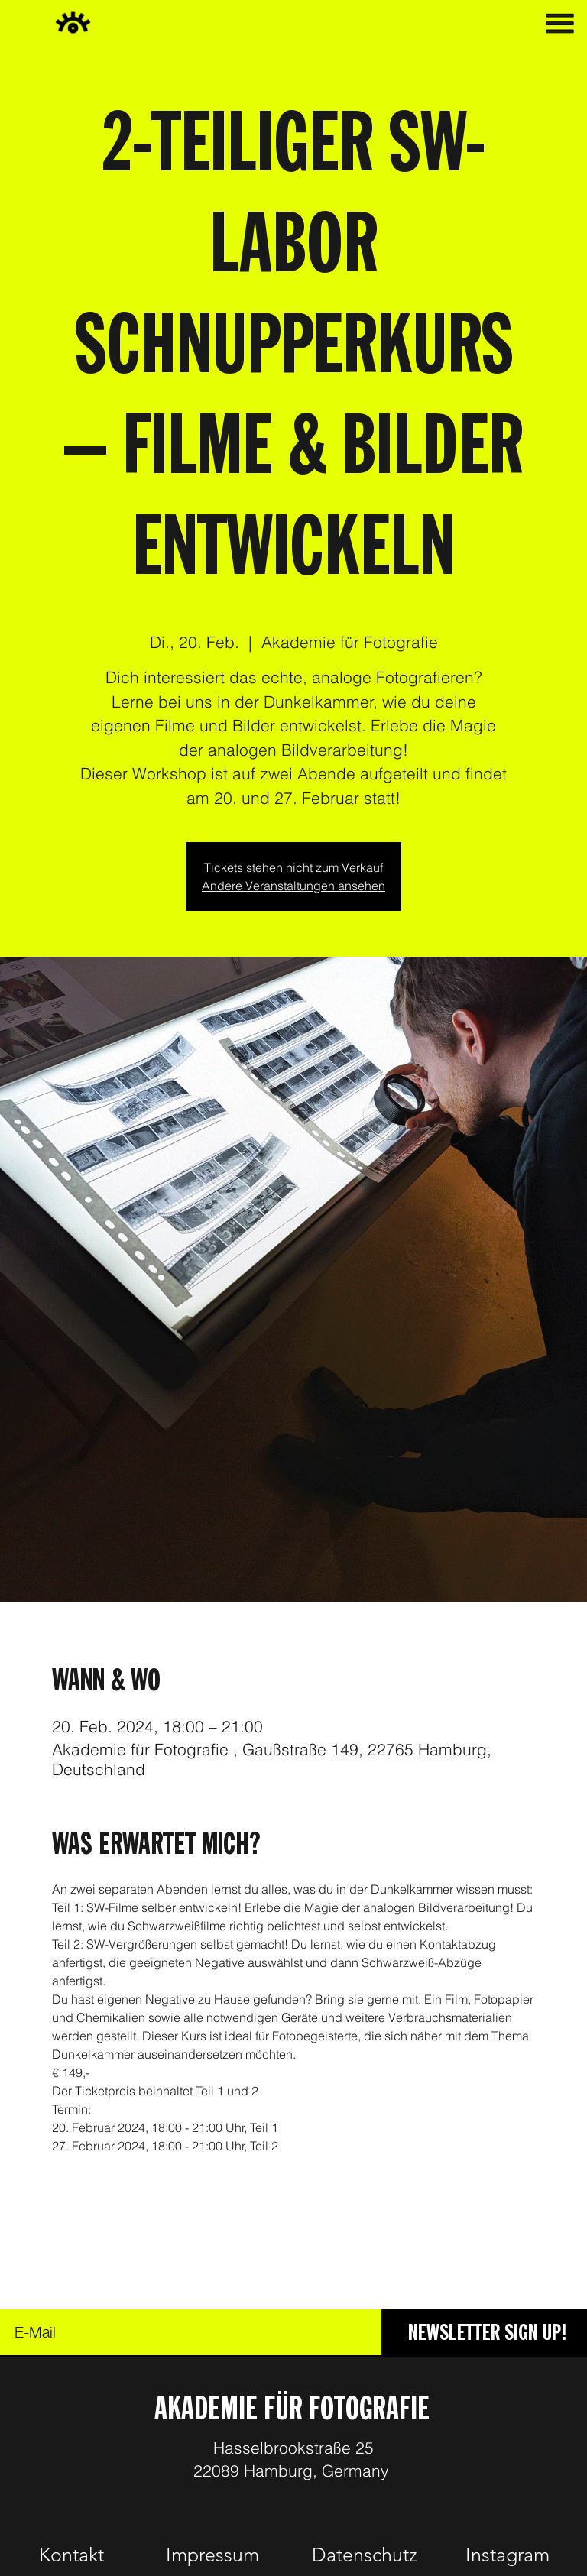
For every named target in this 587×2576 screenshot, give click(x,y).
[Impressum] (211, 2555)
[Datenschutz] (364, 2555)
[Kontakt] (71, 2555)
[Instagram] (507, 2555)
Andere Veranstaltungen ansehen (293, 885)
